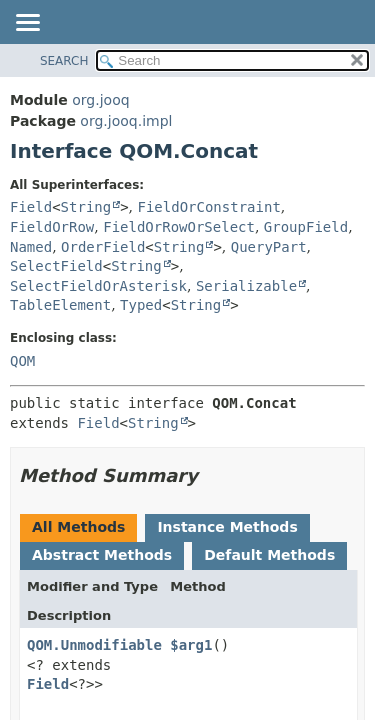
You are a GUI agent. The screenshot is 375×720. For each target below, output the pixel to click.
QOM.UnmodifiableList (111, 645)
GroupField (306, 227)
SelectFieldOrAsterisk (98, 286)
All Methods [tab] (78, 527)
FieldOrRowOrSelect (179, 227)
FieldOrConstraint (209, 207)
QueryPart (269, 247)
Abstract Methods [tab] (102, 555)
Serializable (246, 286)
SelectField (56, 266)
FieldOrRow (52, 227)
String (86, 207)
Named (31, 247)
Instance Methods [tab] (227, 527)
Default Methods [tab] (269, 555)
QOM (22, 361)
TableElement (60, 305)
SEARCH (64, 61)
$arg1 (191, 645)
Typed (141, 305)
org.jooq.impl (126, 121)
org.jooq (100, 100)
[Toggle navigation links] (27, 24)
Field (31, 207)
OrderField (103, 247)
